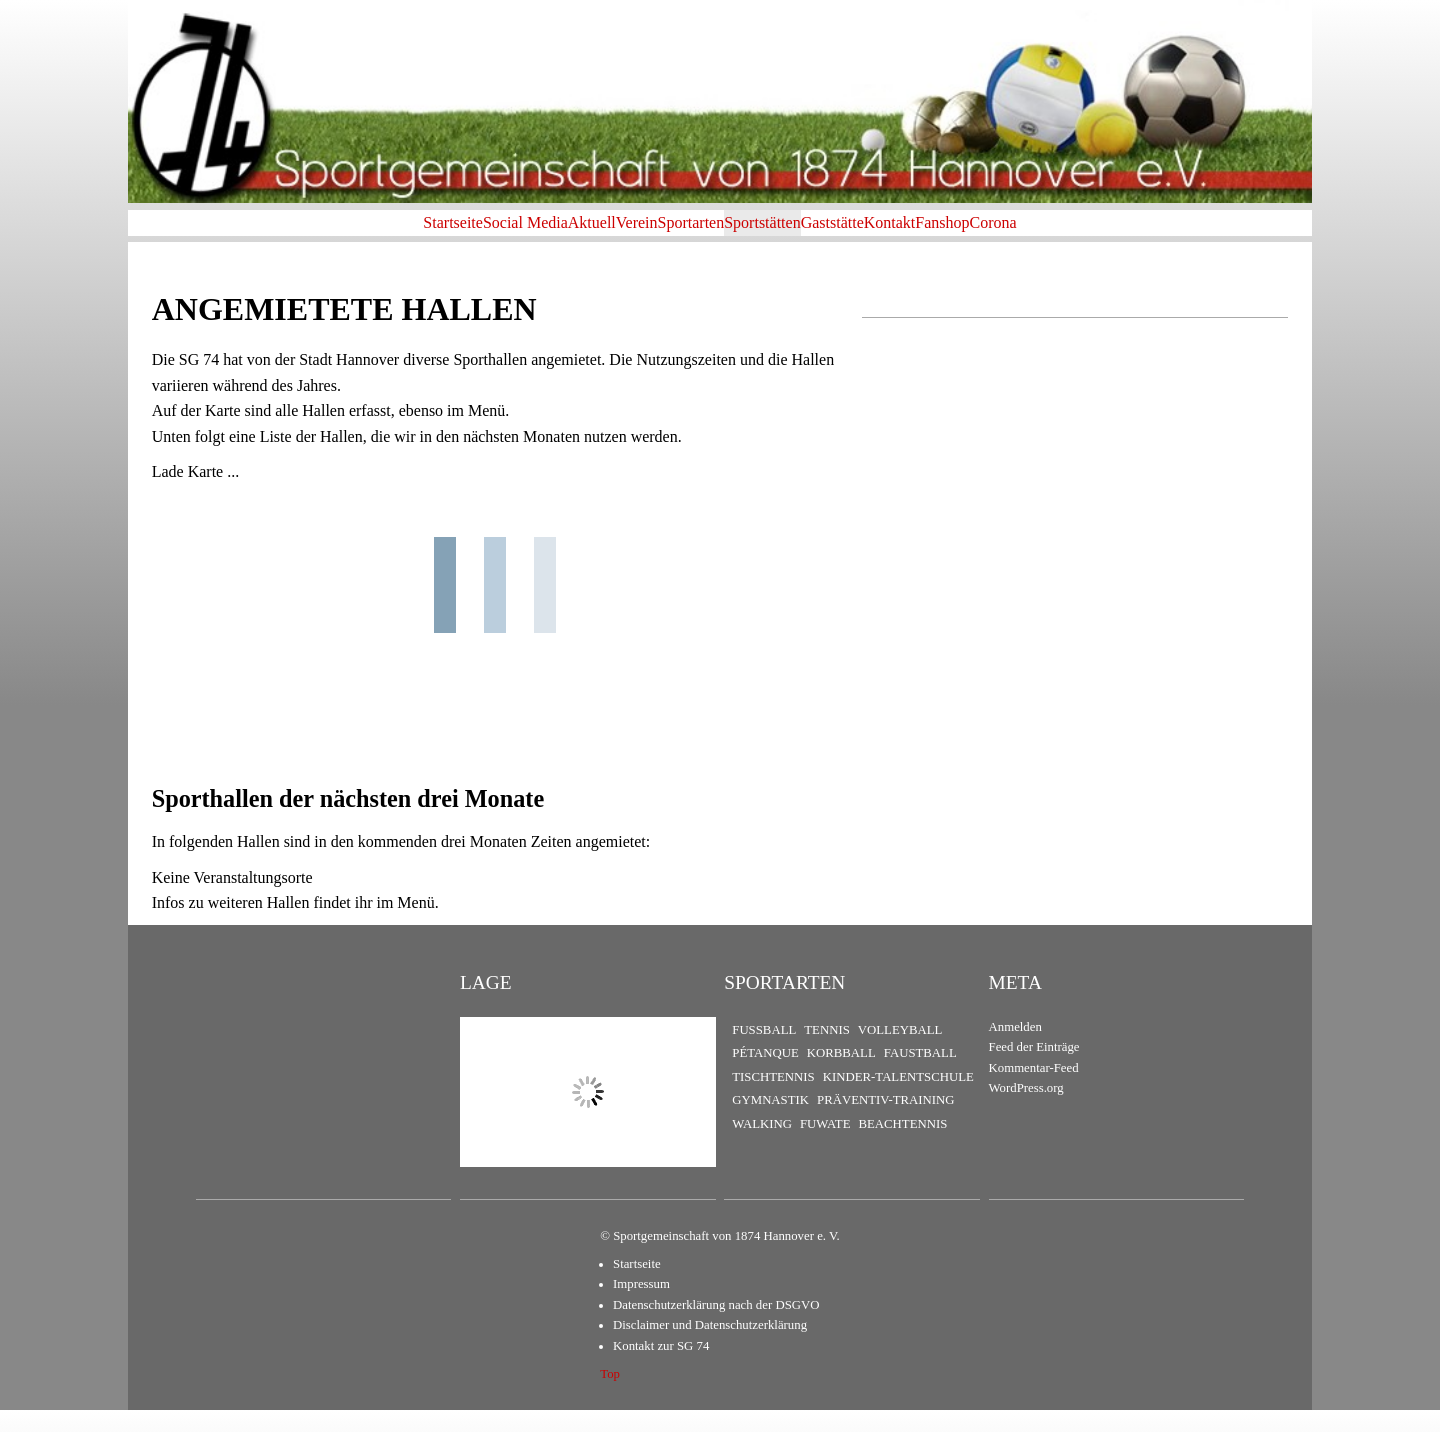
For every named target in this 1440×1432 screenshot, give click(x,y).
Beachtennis (902, 1146)
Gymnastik (770, 1123)
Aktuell (512, 233)
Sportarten (675, 233)
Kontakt (970, 233)
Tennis (827, 1052)
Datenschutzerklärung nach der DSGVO (716, 1327)
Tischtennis (773, 1099)
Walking (762, 1146)
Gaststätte (880, 233)
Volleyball (900, 1052)
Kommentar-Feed (1034, 1090)
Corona (1137, 233)
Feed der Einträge (1034, 1070)
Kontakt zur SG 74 (661, 1368)
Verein (589, 233)
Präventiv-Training (885, 1123)
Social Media (413, 233)
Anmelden (1015, 1049)
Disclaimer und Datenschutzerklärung (710, 1348)
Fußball (764, 1052)
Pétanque (765, 1076)
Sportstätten (778, 233)
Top (610, 1396)
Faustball (920, 1076)
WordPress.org (1026, 1111)
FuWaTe (825, 1146)
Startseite (309, 233)
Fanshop (1054, 233)
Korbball (841, 1076)
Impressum (641, 1307)
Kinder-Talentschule (898, 1099)
